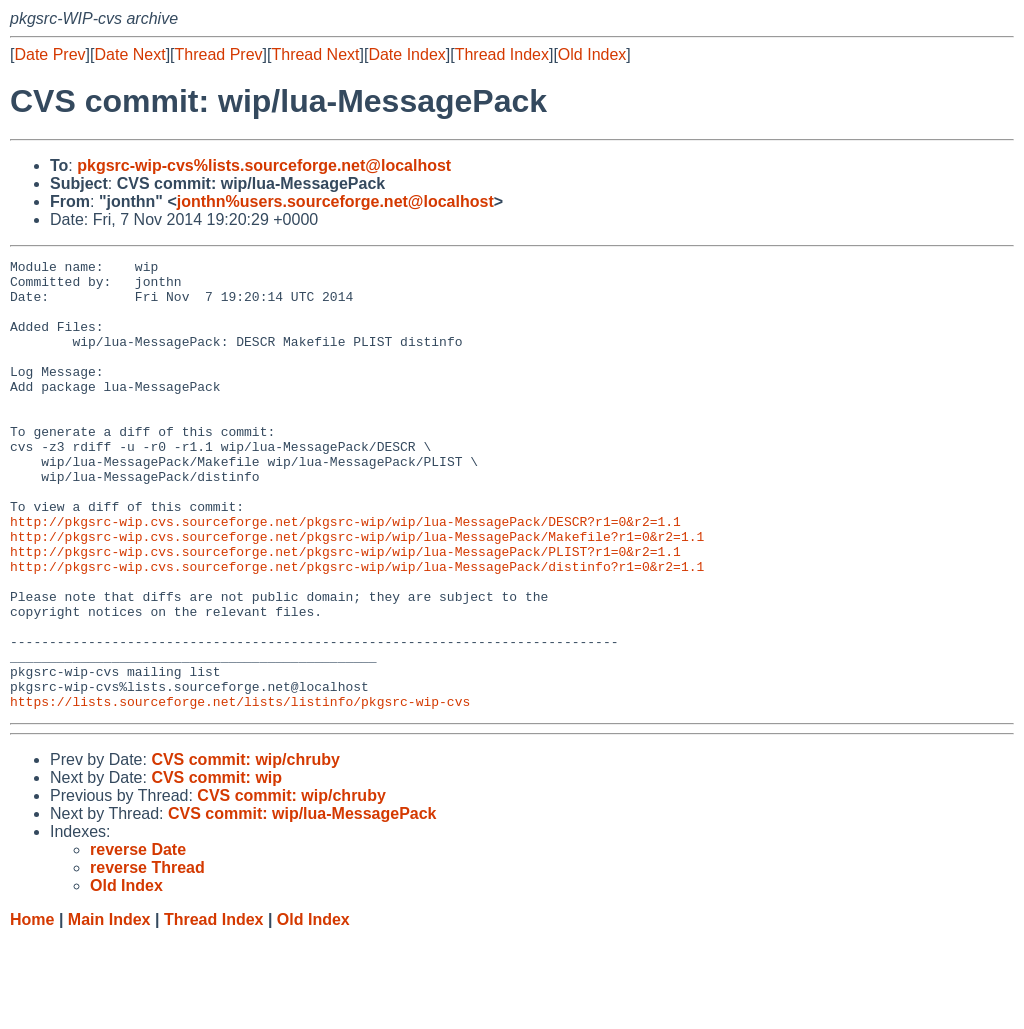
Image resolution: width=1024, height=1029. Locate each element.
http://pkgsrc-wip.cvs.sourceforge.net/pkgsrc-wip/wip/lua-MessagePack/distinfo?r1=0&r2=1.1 (357, 629)
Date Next (129, 54)
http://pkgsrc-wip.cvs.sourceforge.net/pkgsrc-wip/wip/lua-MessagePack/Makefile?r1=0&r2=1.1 (357, 593)
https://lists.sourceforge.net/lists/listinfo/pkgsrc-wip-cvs (240, 791)
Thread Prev (219, 54)
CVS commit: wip (216, 867)
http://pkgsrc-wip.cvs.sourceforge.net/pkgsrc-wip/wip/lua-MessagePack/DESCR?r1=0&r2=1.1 (345, 575)
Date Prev (49, 54)
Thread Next (315, 54)
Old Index (592, 54)
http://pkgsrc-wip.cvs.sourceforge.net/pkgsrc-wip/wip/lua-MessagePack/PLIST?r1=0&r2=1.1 (345, 611)
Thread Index (502, 54)
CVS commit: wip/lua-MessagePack (302, 903)
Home (32, 1009)
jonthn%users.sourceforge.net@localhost (335, 201)
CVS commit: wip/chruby (245, 849)
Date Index (406, 54)
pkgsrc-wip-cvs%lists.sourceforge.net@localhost (264, 165)
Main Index (109, 1009)
